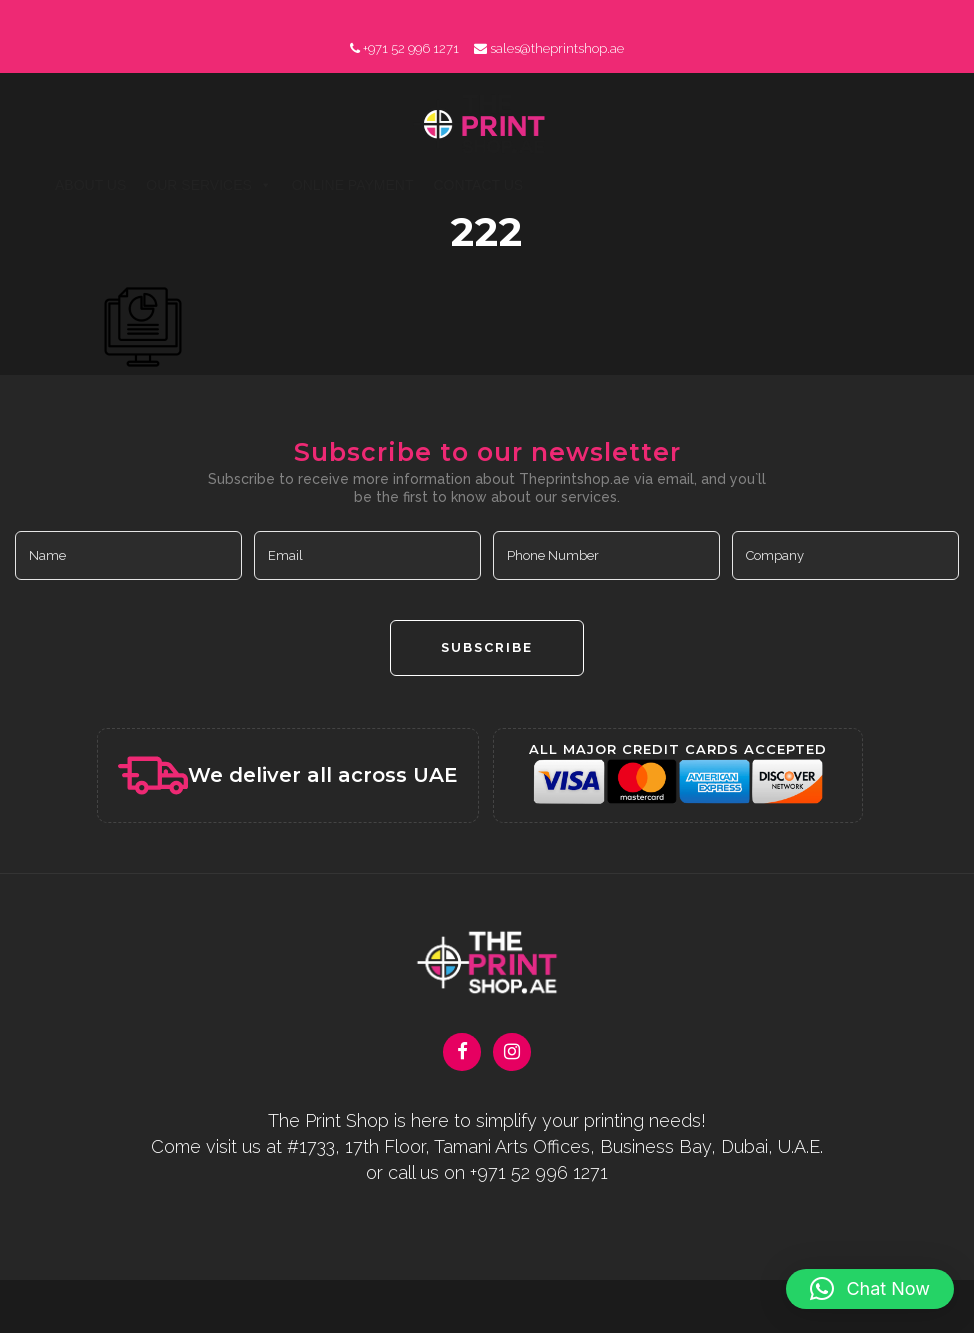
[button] (870, 1289)
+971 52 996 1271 (411, 48)
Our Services (209, 185)
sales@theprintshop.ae (557, 48)
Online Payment (353, 185)
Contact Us (478, 185)
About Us (90, 185)
